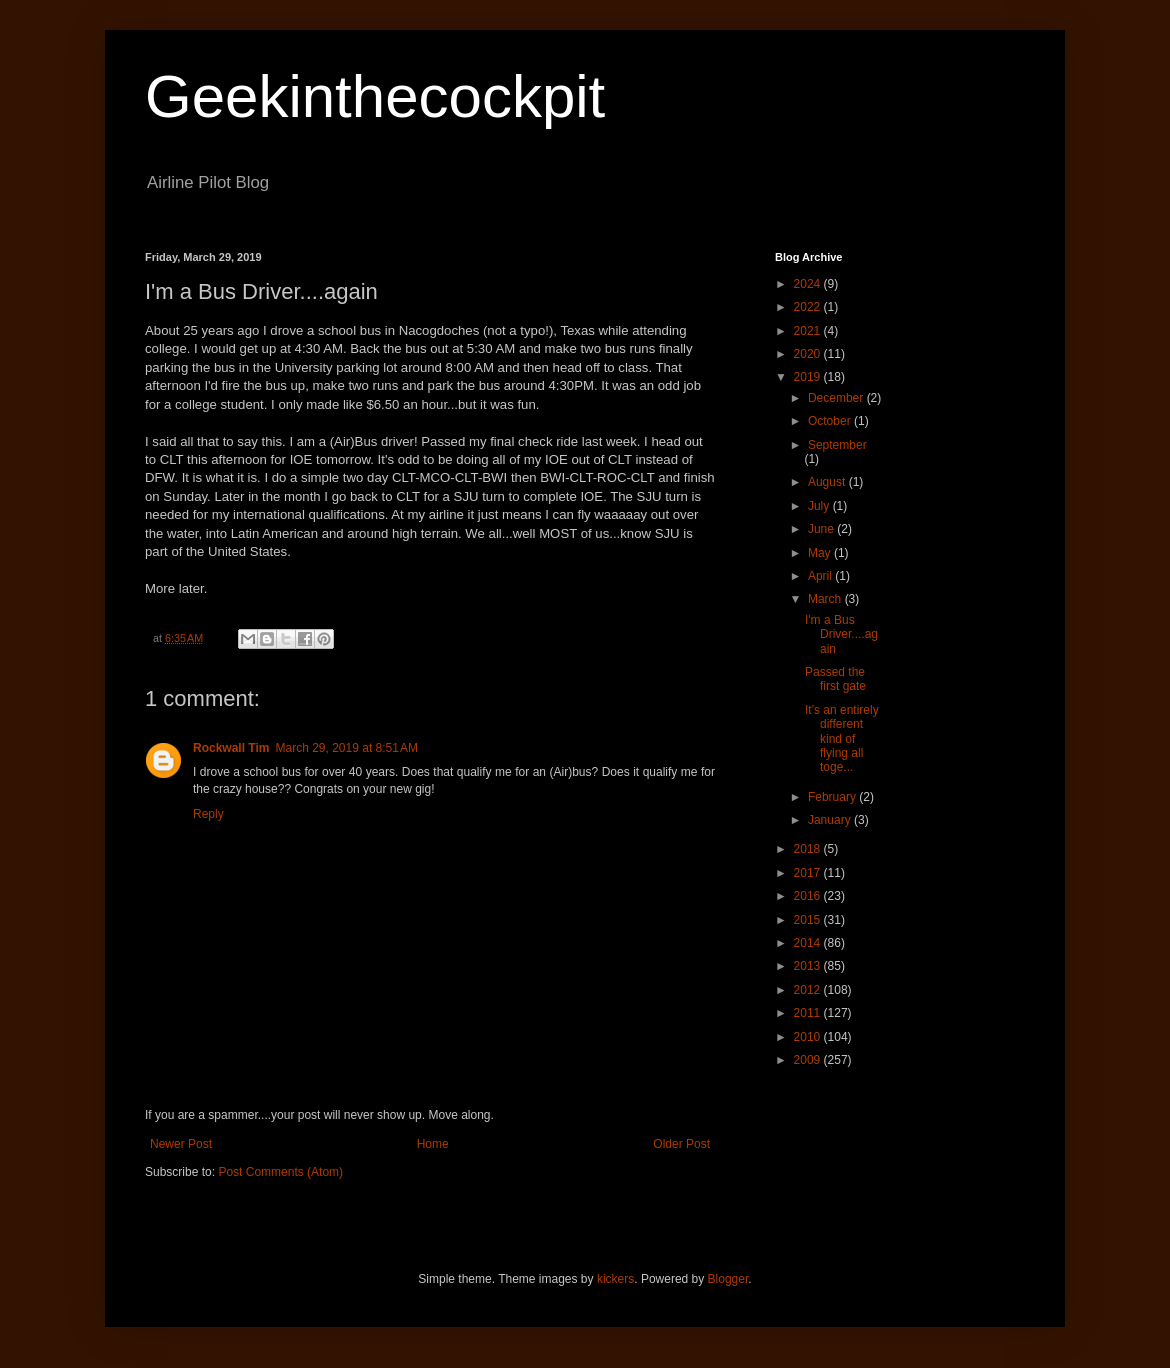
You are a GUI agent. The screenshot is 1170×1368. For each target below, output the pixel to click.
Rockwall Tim (231, 748)
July (820, 506)
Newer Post (181, 1144)
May (821, 553)
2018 (809, 849)
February (833, 797)
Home (433, 1144)
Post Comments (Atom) (280, 1172)
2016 (809, 896)
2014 (809, 943)
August (828, 482)
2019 (809, 377)
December (837, 398)
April (821, 576)
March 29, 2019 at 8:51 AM (346, 748)
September (837, 445)
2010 (809, 1037)
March (826, 599)
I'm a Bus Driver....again (841, 634)
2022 (809, 307)
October (831, 421)
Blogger (728, 1279)
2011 (809, 1013)
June (822, 529)
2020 (809, 354)
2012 (809, 990)
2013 (809, 966)
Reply (208, 814)
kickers (615, 1279)
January (831, 820)
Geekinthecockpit (375, 96)
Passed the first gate (835, 679)
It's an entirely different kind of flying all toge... (842, 739)
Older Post (681, 1144)
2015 (809, 920)
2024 (809, 284)
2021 (809, 331)
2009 (809, 1060)
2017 (809, 873)
